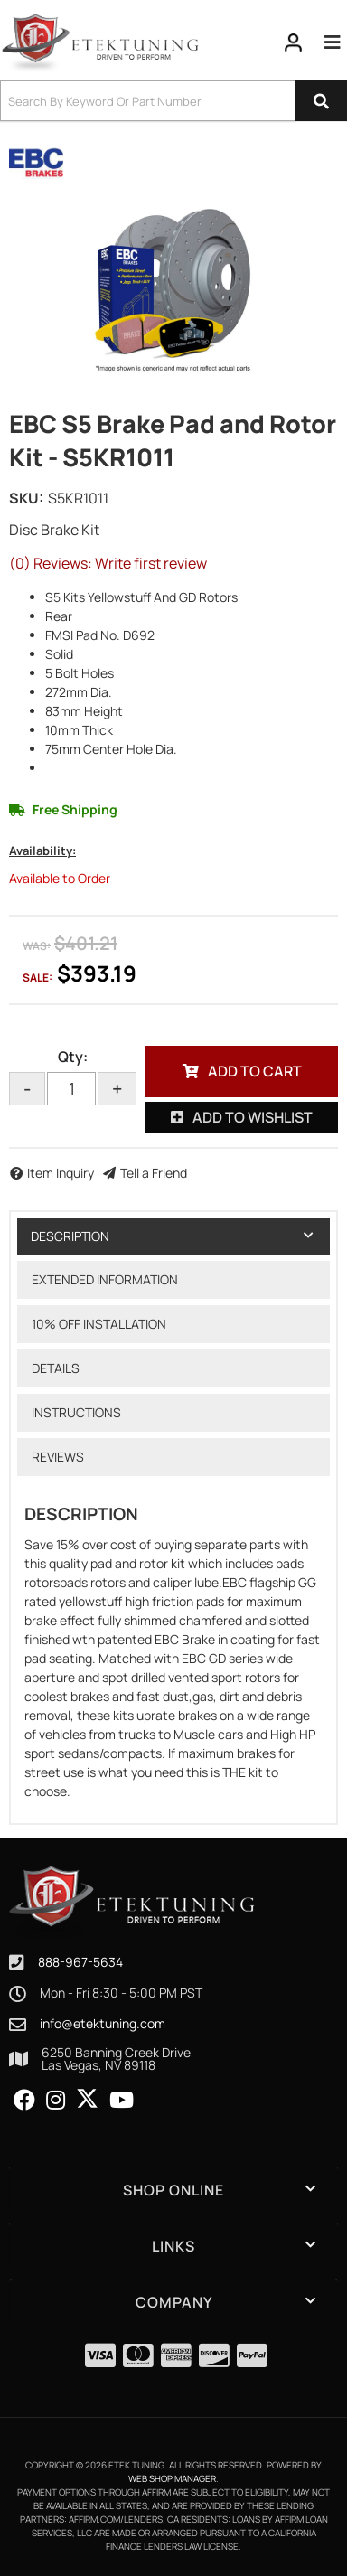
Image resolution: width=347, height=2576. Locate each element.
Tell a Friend (153, 1172)
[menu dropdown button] (332, 42)
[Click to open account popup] (293, 42)
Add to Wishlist (252, 1117)
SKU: (26, 498)
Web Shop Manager (172, 2478)
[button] (173, 100)
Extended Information (105, 1279)
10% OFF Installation (99, 1323)
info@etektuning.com (102, 2023)
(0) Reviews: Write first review (108, 563)
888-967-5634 (80, 1961)
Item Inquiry (60, 1172)
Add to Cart (255, 1071)
